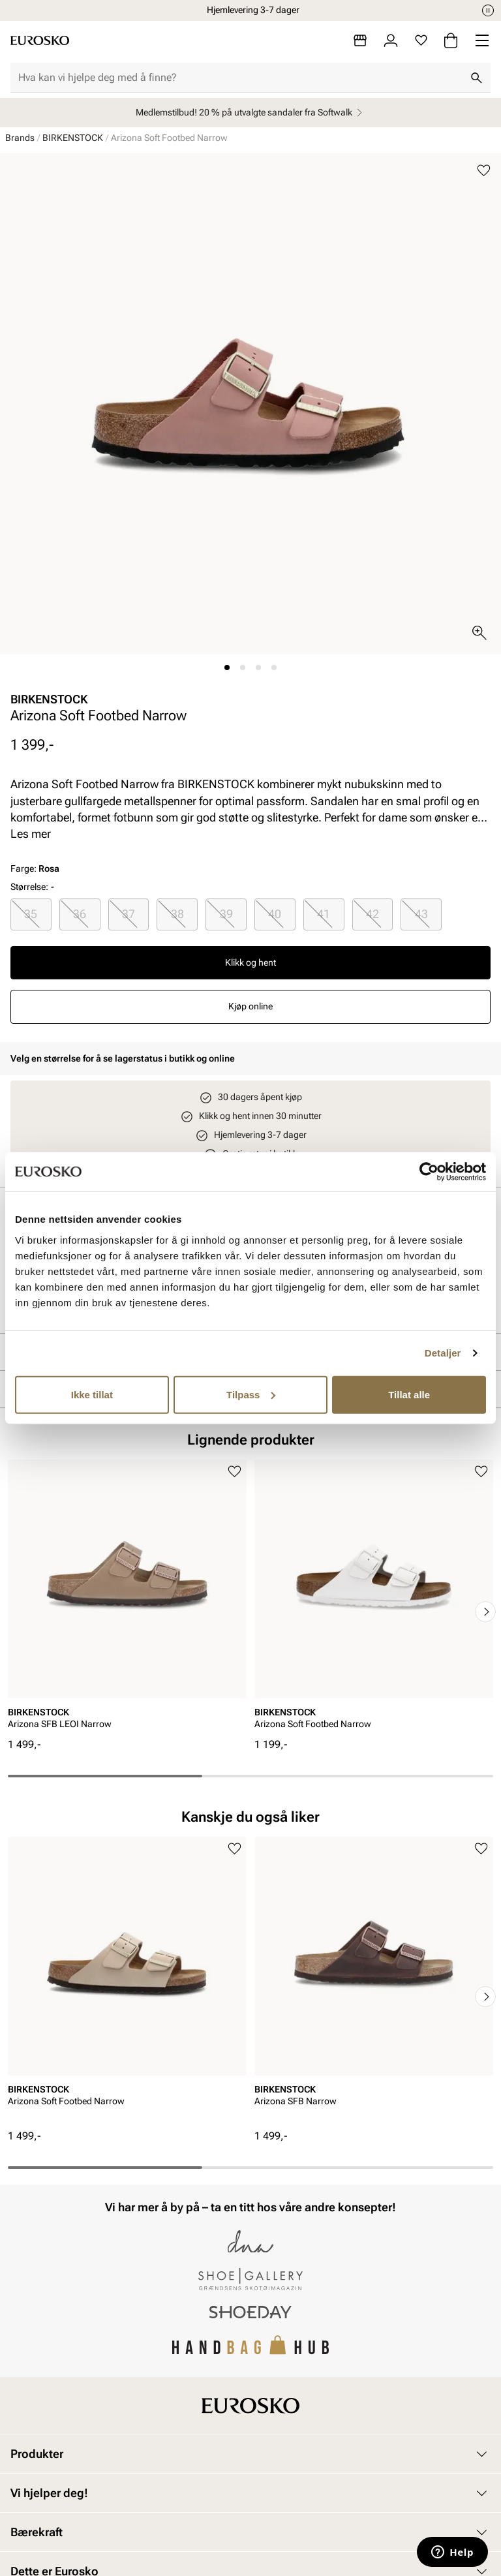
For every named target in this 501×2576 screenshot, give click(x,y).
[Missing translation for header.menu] (482, 40)
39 (226, 914)
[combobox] (240, 77)
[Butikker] (360, 40)
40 (274, 914)
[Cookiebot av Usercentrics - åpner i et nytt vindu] (429, 1172)
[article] (127, 1599)
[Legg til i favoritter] (483, 170)
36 (79, 914)
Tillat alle (409, 1394)
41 (323, 914)
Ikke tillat (92, 1394)
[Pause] (488, 10)
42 (372, 914)
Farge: (34, 868)
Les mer (30, 833)
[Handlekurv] (451, 40)
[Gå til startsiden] (39, 40)
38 (177, 914)
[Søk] (476, 77)
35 (30, 914)
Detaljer (443, 1352)
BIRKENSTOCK (72, 137)
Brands (20, 137)
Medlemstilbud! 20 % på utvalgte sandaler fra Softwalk (251, 112)
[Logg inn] (390, 40)
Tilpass (250, 1394)
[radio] (31, 914)
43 (421, 914)
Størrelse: (29, 887)
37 (128, 914)
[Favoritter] (421, 40)
